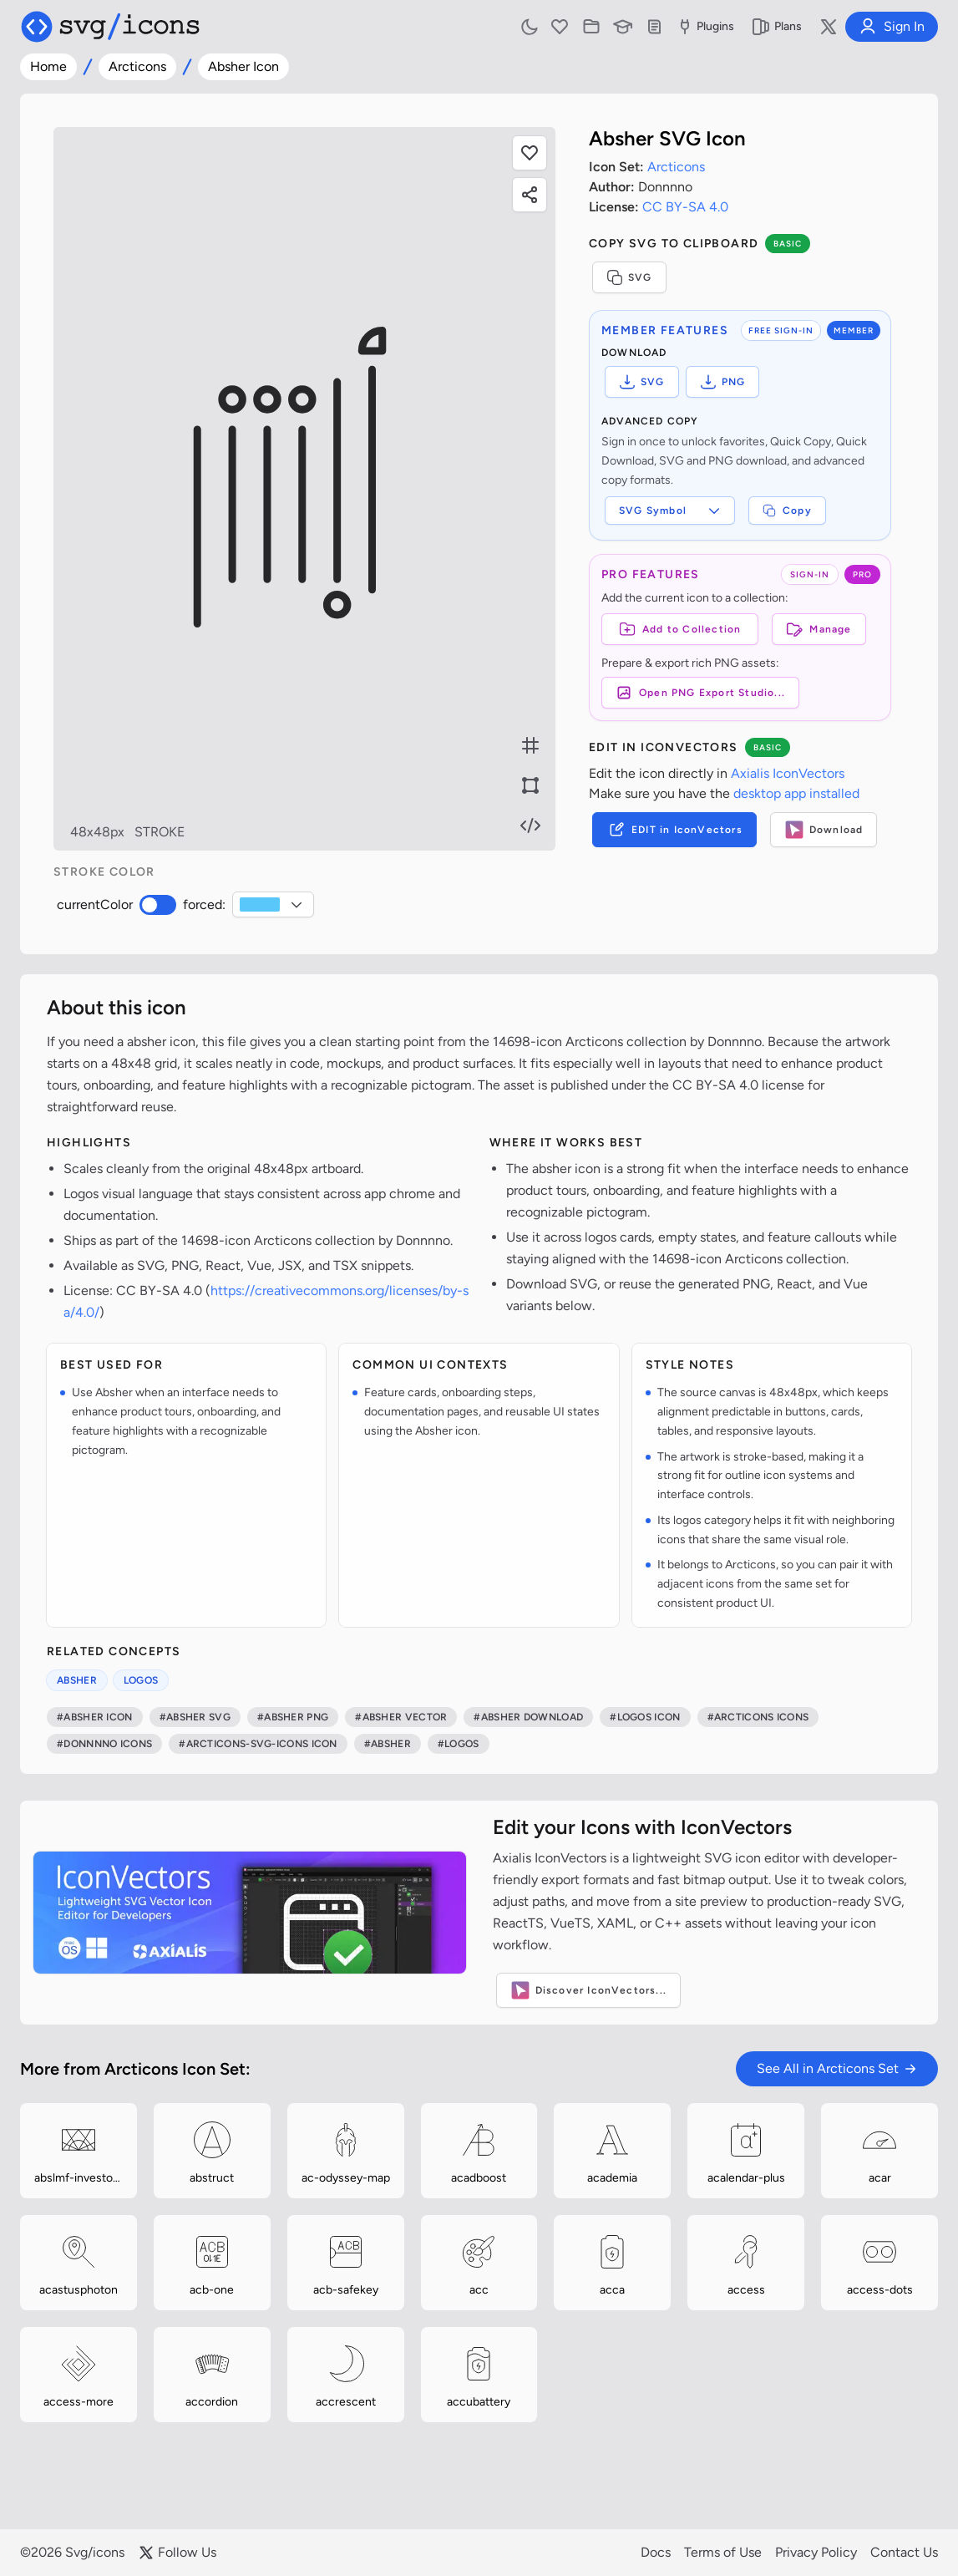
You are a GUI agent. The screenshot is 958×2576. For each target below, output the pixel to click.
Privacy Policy (816, 2552)
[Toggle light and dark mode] (529, 27)
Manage (818, 629)
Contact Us (904, 2552)
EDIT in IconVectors (674, 830)
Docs (656, 2552)
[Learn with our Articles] (623, 27)
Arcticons (137, 66)
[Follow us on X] (829, 27)
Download (824, 830)
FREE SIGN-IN (781, 330)
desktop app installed (796, 793)
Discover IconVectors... (588, 1990)
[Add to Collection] (679, 629)
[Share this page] (529, 194)
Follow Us (177, 2552)
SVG (629, 277)
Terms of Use (723, 2552)
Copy (787, 510)
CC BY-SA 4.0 (685, 207)
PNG (723, 381)
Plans (776, 27)
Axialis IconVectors (787, 773)
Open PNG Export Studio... (700, 692)
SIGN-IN (809, 574)
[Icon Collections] (591, 27)
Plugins (704, 27)
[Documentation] (655, 27)
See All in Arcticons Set (837, 2068)
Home (48, 66)
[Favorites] (560, 27)
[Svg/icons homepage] (110, 26)
